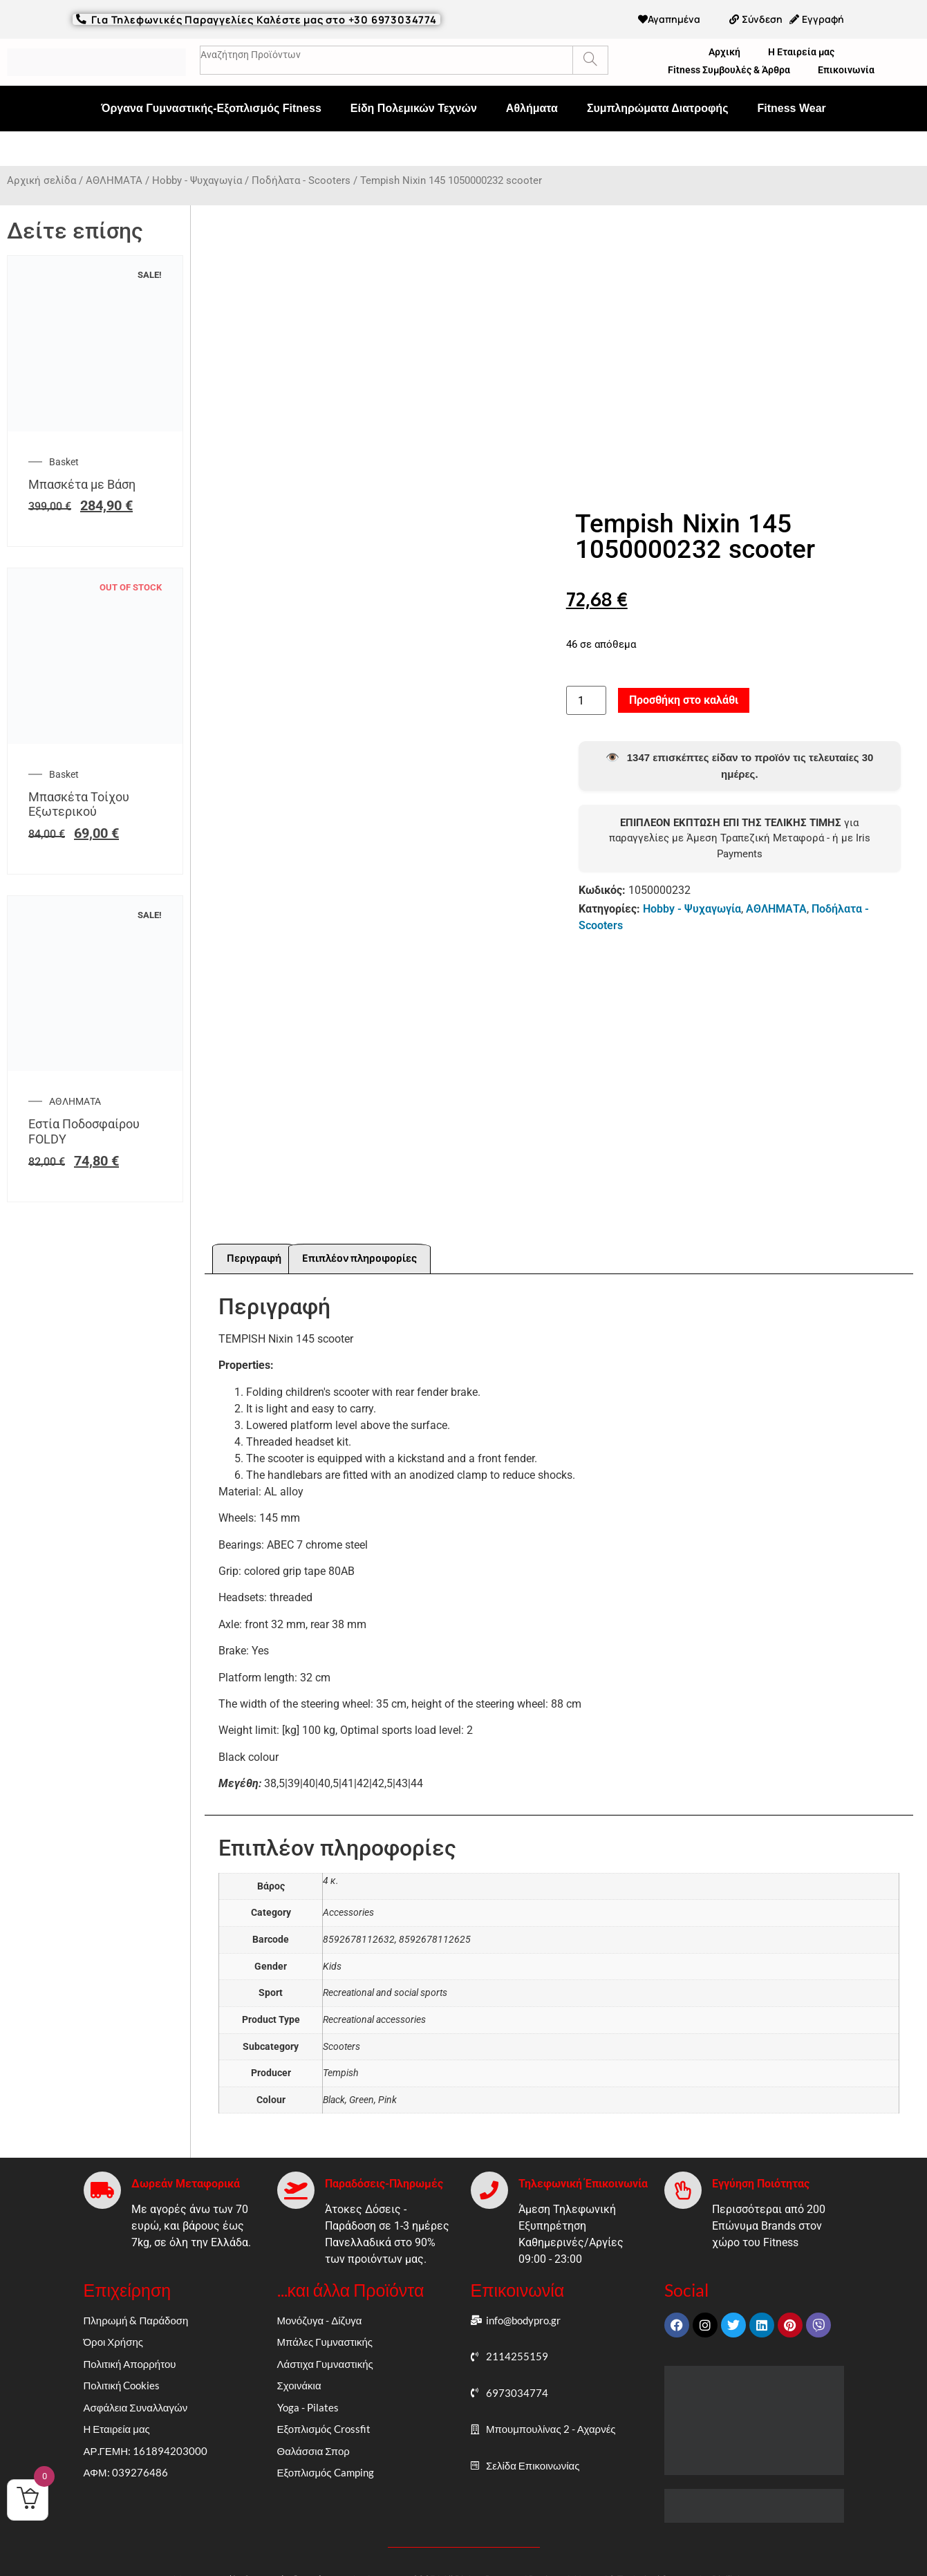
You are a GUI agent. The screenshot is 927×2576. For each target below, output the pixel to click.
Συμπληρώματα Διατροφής (658, 108)
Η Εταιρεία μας (801, 51)
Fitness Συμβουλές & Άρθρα (729, 69)
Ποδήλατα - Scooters (301, 180)
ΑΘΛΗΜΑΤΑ (114, 180)
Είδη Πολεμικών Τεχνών (413, 108)
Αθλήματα (532, 108)
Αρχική (724, 51)
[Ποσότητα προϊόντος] (586, 683)
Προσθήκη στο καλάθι (683, 683)
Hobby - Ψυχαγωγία (197, 180)
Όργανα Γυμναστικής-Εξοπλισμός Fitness (211, 108)
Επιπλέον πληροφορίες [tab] (359, 1224)
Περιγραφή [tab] (254, 1224)
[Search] (590, 60)
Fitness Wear (791, 108)
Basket (64, 462)
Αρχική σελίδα (41, 180)
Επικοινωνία (846, 69)
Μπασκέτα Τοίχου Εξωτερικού (78, 804)
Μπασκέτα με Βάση (81, 484)
